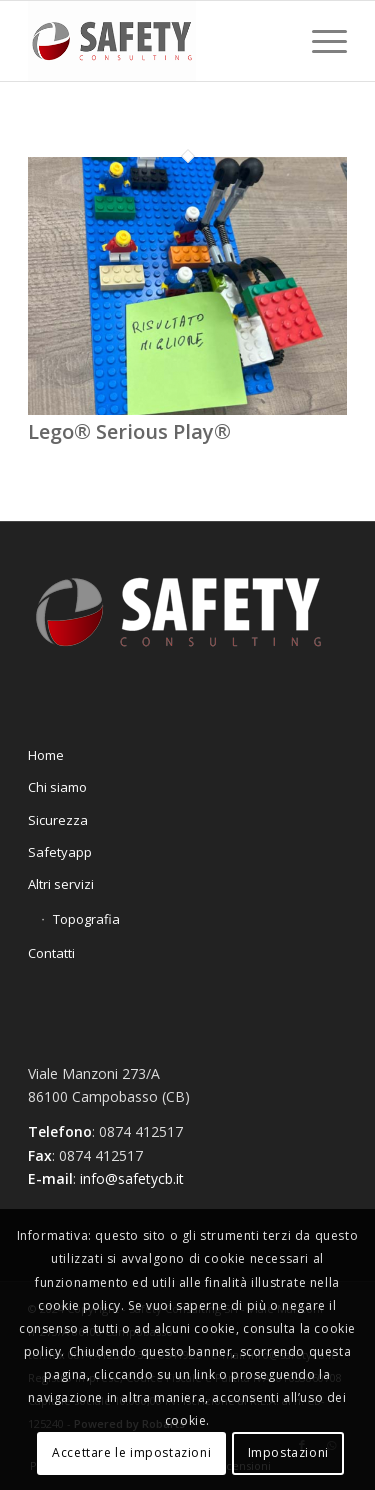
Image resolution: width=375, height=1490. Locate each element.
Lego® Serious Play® (129, 431)
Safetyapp (60, 852)
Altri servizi (61, 884)
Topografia (86, 919)
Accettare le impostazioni (131, 1452)
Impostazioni (288, 1452)
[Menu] (319, 41)
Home (46, 755)
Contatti (51, 953)
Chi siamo (57, 787)
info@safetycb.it (132, 1178)
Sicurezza (58, 820)
